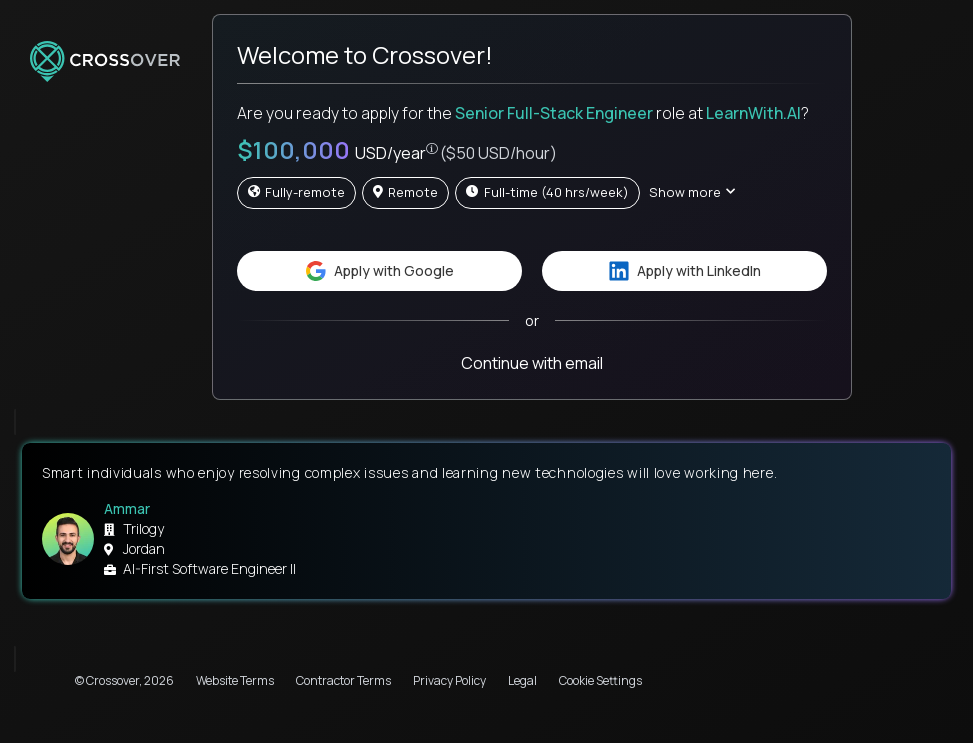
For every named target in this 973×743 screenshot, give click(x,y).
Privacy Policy (449, 681)
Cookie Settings (600, 681)
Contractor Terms (343, 681)
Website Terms (235, 681)
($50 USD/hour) (498, 153)
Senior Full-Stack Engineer (554, 113)
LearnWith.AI (753, 113)
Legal (522, 681)
